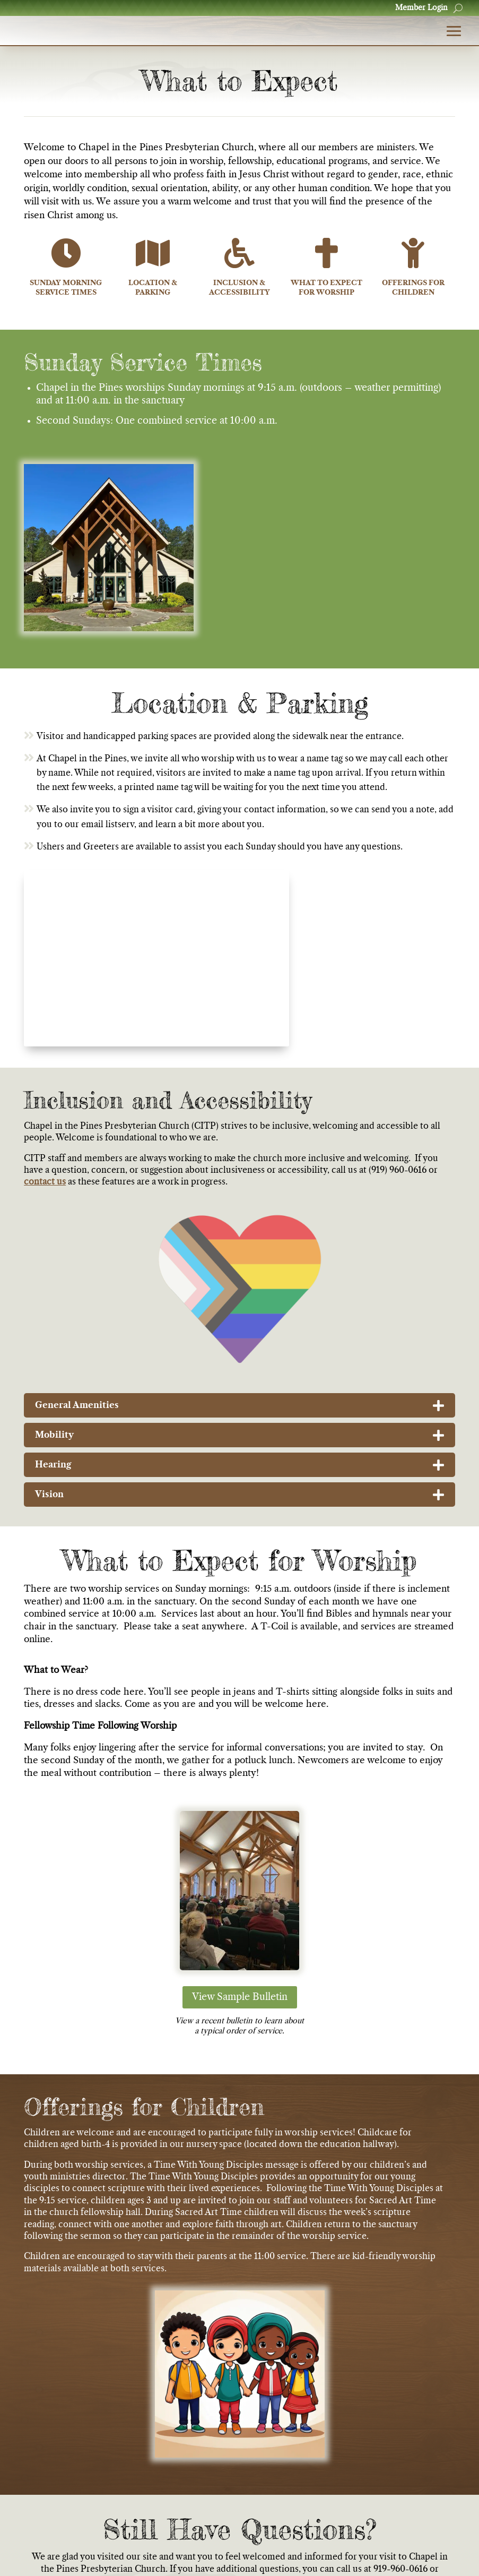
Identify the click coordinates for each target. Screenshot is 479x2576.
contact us (45, 1207)
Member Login (421, 8)
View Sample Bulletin (240, 2023)
